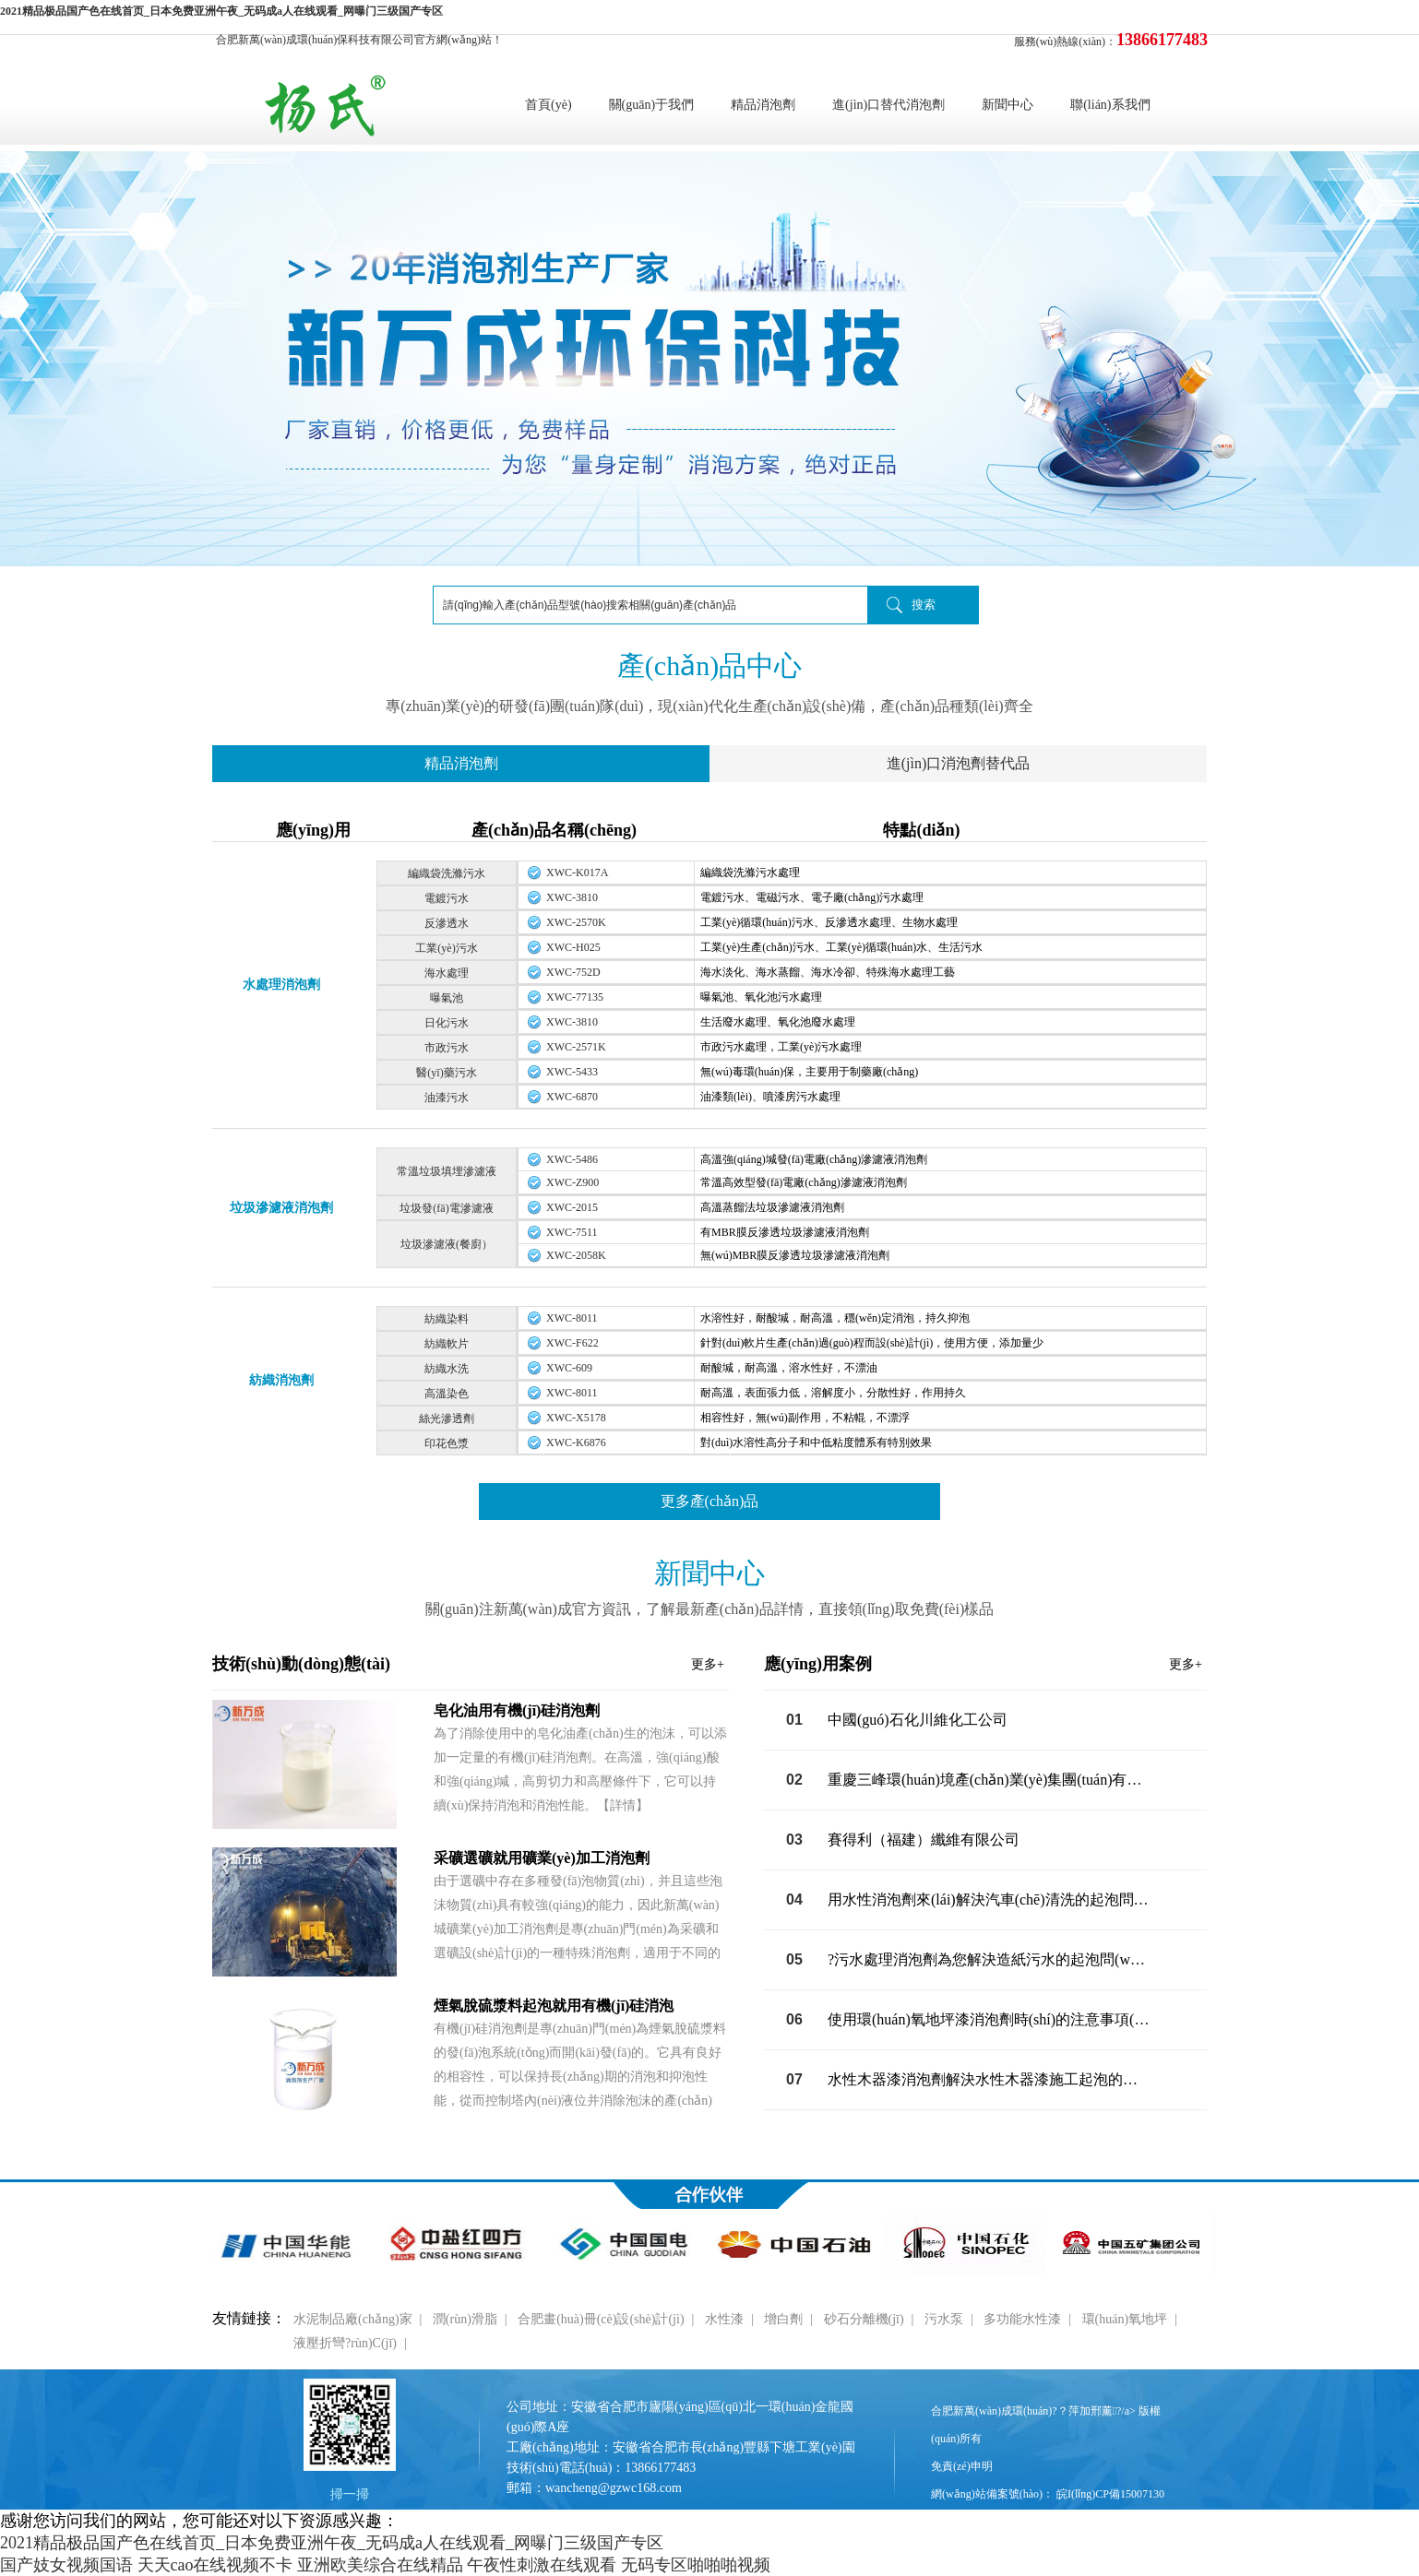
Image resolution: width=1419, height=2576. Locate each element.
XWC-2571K (576, 1046)
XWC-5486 (572, 1159)
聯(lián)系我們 (1110, 105)
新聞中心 (1007, 105)
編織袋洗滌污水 (446, 873)
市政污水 (446, 1047)
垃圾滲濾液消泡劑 (281, 1208)
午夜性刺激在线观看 (541, 2565)
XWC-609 (569, 1367)
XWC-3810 (572, 897)
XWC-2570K (576, 922)
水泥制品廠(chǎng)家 (352, 2319)
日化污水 (446, 1022)
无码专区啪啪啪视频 (695, 2565)
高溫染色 (446, 1393)
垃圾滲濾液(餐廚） (446, 1244)
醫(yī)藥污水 (446, 1072)
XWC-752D (573, 972)
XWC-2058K (576, 1255)
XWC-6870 (572, 1096)
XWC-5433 (572, 1071)
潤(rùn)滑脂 (465, 2319)
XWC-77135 (574, 997)
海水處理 (446, 973)
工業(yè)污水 (446, 948)
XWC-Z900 (572, 1182)
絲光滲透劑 (446, 1418)
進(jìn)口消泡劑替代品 (959, 763)
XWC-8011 (572, 1318)
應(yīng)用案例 (983, 1664)
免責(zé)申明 (962, 2466)
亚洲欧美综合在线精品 (380, 2565)
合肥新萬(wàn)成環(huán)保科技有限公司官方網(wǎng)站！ (359, 39)
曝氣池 (446, 997)
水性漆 (724, 2319)
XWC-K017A (577, 872)
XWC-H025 (573, 947)
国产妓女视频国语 (66, 2565)
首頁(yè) (548, 105)
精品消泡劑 (763, 105)
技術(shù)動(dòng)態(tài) (468, 1664)
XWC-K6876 (576, 1442)
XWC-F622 (572, 1342)
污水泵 (943, 2319)
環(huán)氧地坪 (1125, 2319)
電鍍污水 (446, 898)
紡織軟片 (446, 1343)
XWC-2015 (572, 1207)
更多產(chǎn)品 (710, 1501)
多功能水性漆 (1022, 2319)
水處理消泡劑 (281, 984)
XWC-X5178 (576, 1417)
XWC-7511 (572, 1232)
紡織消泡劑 (281, 1380)
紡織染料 (446, 1318)
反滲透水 (446, 923)
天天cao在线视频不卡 (215, 2565)
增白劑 (783, 2319)
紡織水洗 (446, 1368)
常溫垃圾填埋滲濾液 (446, 1171)
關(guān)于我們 (652, 105)
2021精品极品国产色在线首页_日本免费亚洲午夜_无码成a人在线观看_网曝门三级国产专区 (221, 11)
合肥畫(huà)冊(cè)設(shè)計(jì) (601, 2319)
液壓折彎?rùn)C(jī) (345, 2343)
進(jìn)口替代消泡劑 (888, 105)
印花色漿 (446, 1443)
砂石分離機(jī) (864, 2319)
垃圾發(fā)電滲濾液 (446, 1208)
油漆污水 (446, 1097)
